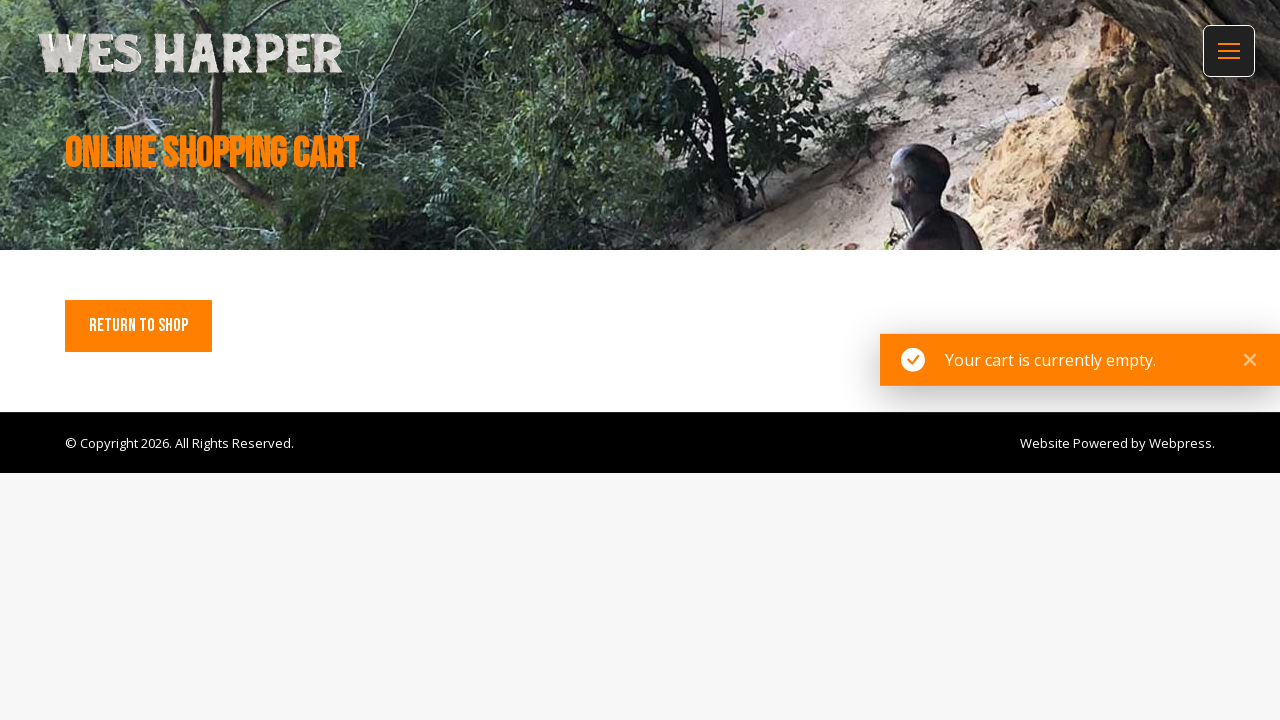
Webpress (1180, 443)
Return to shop (138, 325)
